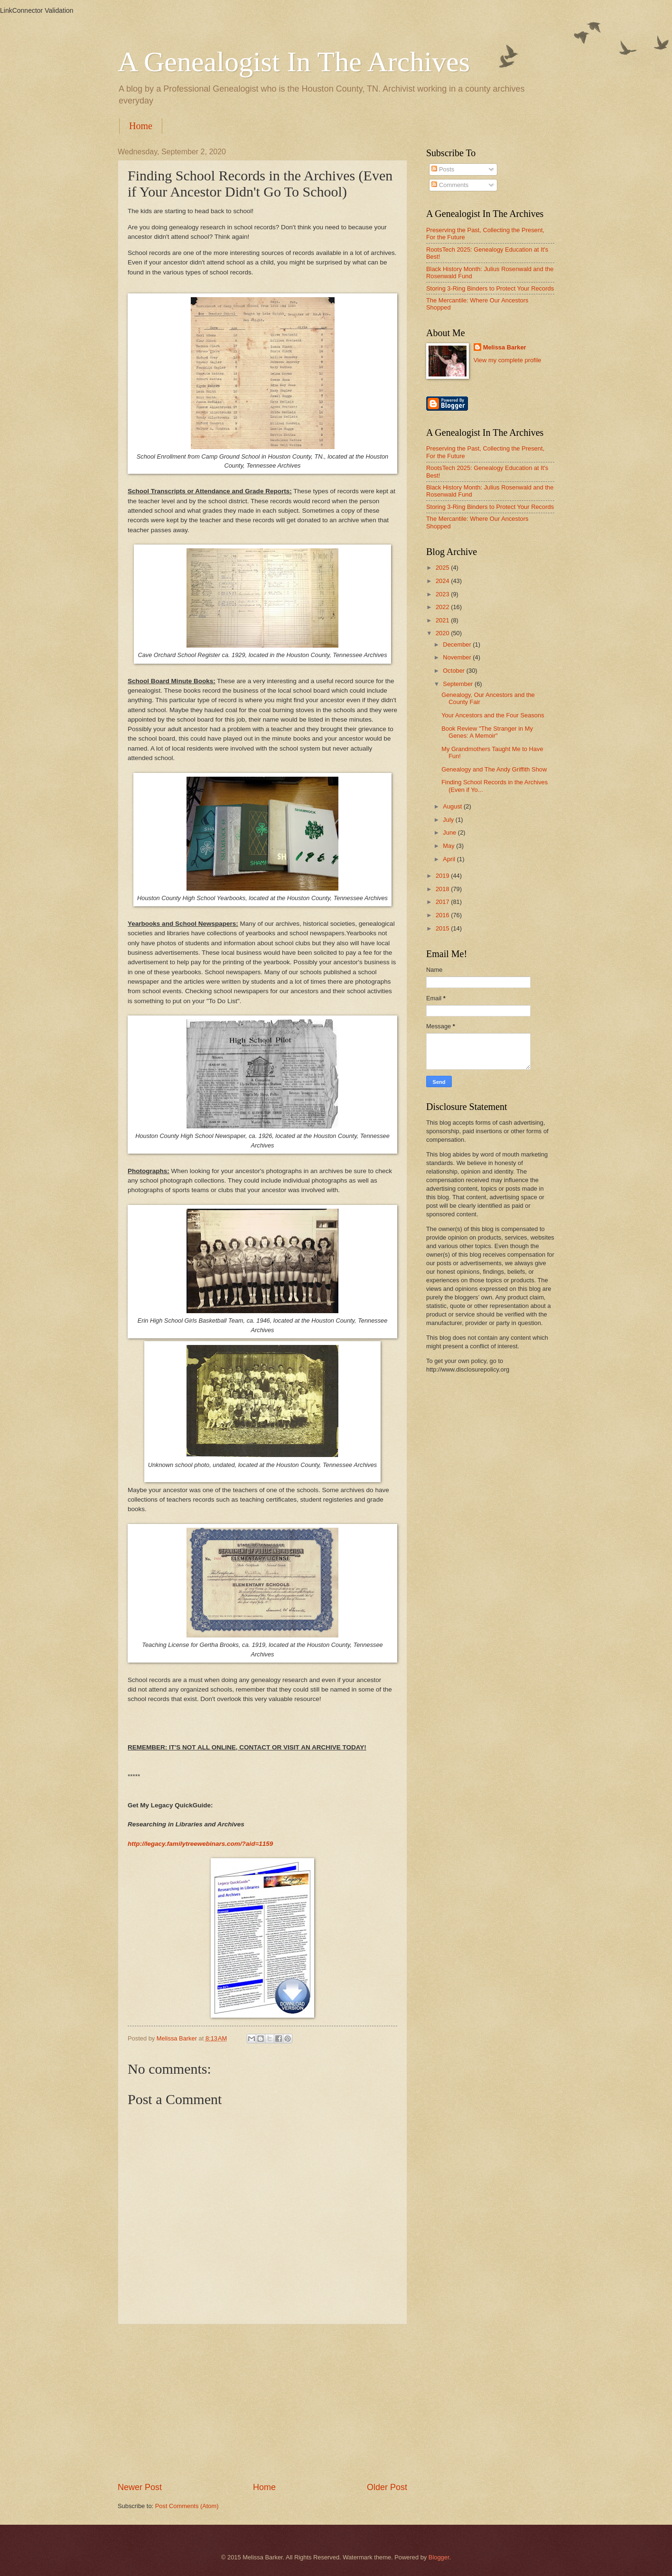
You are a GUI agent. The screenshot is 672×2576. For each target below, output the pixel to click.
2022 (443, 607)
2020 (443, 633)
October (454, 670)
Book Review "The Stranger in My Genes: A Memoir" (487, 732)
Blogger (439, 2557)
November (458, 657)
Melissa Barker (504, 347)
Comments (449, 184)
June (450, 832)
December (458, 644)
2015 (443, 928)
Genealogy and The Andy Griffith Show (494, 769)
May (449, 845)
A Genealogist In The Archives (294, 61)
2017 (443, 901)
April (450, 859)
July (449, 819)
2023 (443, 594)
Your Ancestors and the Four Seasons (492, 715)
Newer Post (140, 2487)
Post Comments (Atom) (187, 2506)
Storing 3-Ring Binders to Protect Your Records (490, 288)
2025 (443, 567)
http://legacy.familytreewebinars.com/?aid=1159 (200, 1843)
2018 (443, 889)
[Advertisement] (262, 2402)
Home (140, 126)
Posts (442, 169)
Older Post (387, 2487)
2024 (443, 580)
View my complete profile (507, 360)
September (459, 683)
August (453, 806)
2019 (443, 875)
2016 (443, 915)
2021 (443, 620)
